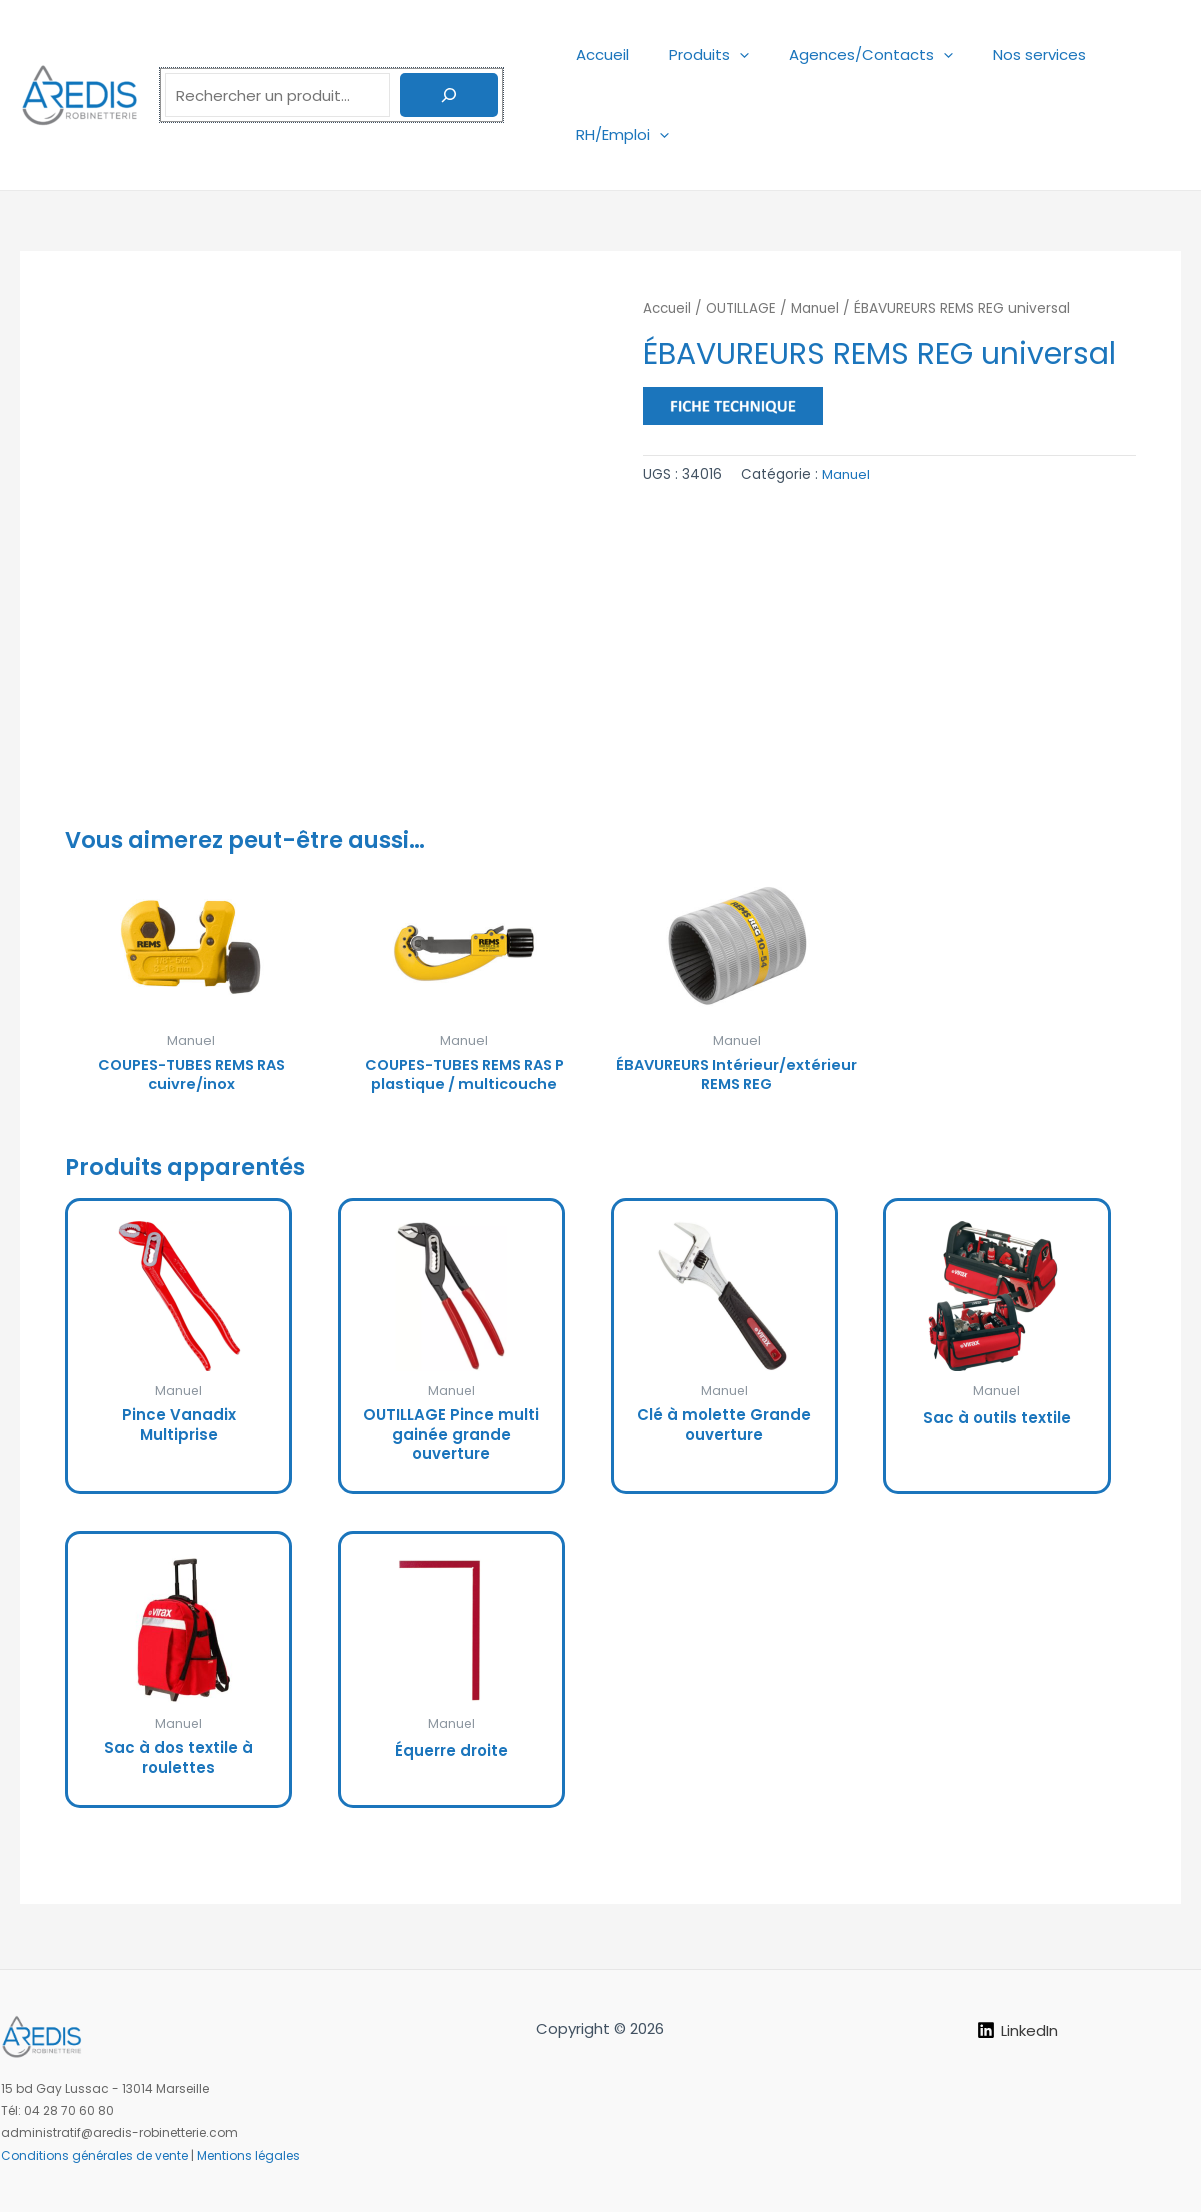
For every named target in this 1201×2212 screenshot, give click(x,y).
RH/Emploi (617, 134)
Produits (694, 54)
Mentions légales (248, 2155)
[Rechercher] (449, 95)
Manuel (820, 308)
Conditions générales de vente (94, 2155)
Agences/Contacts (846, 54)
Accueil (597, 54)
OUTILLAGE (744, 308)
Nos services (1004, 54)
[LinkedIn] (1017, 2030)
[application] (724, 54)
